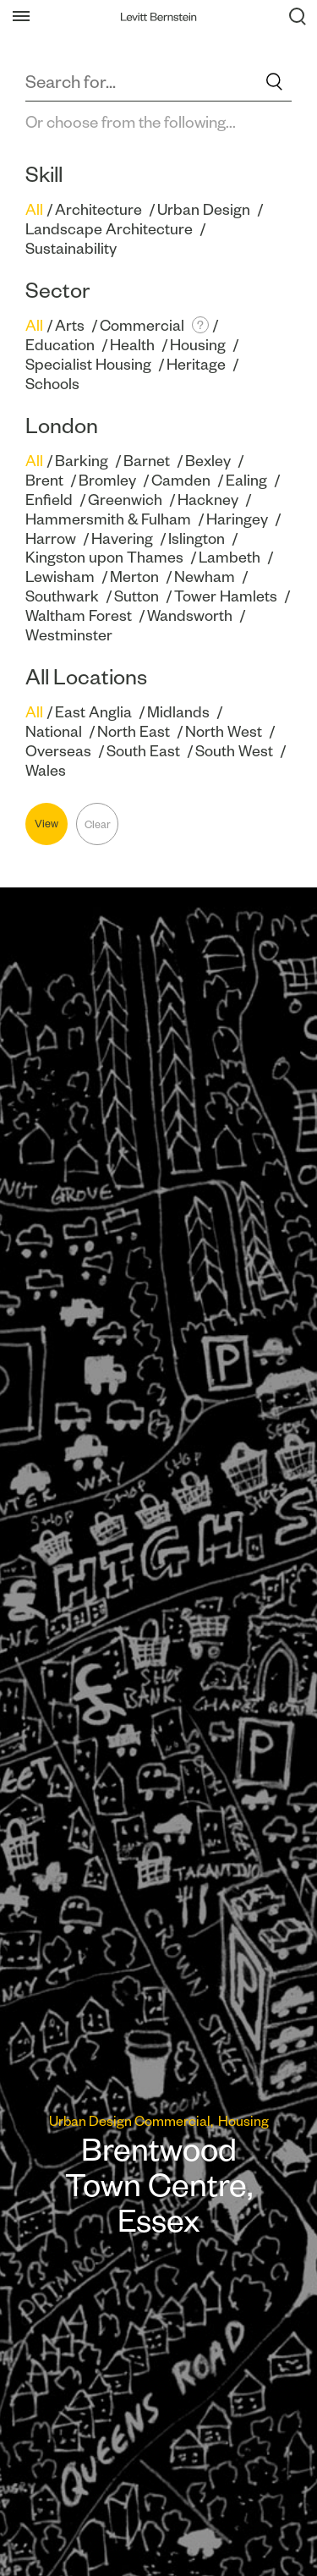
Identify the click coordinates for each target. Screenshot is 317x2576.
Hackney (208, 499)
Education (60, 345)
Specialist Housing (88, 364)
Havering (122, 538)
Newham (204, 576)
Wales (45, 770)
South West (234, 751)
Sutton (136, 596)
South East (143, 751)
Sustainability (71, 248)
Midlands (178, 712)
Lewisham (60, 576)
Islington (196, 538)
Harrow (50, 538)
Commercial (142, 325)
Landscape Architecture (109, 229)
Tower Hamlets (225, 596)
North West (223, 731)
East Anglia (93, 712)
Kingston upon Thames (104, 557)
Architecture (98, 209)
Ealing (246, 480)
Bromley (107, 480)
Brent (44, 480)
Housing (198, 345)
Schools (52, 384)
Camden (180, 480)
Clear (98, 824)
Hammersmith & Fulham (108, 519)
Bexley (208, 461)
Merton (134, 576)
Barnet (146, 461)
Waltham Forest (78, 615)
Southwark (62, 596)
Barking (81, 461)
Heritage (196, 364)
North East (133, 731)
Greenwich (125, 499)
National (53, 731)
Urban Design (203, 209)
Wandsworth (189, 615)
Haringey (237, 519)
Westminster (68, 635)
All (34, 209)
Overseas (58, 751)
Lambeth (229, 557)
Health (132, 345)
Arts (70, 325)
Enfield (49, 499)
